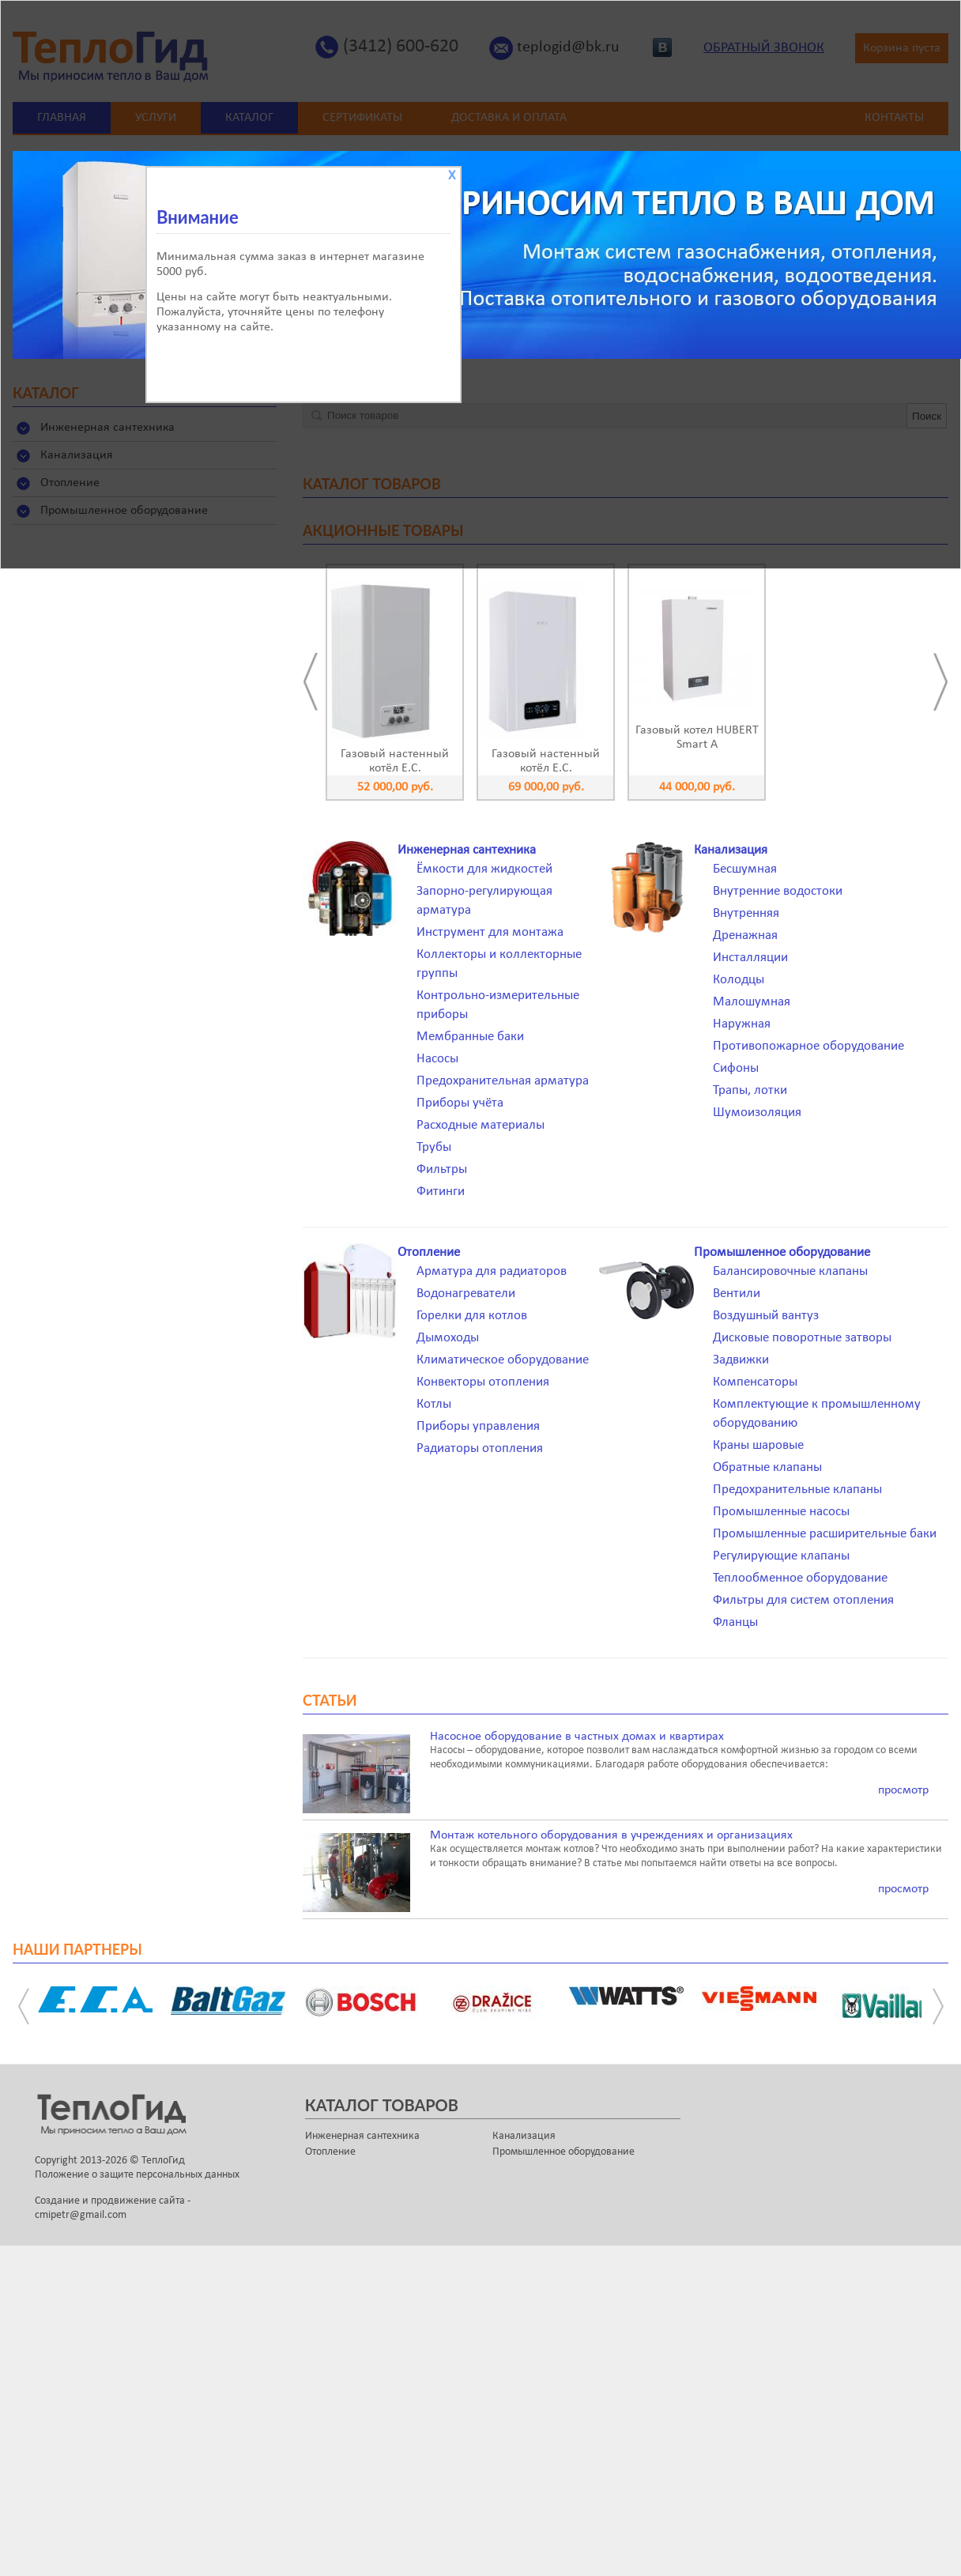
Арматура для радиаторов (491, 1271)
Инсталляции (750, 957)
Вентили (736, 1293)
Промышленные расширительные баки (825, 1534)
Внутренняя (746, 913)
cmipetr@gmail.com (80, 2215)
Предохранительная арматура (502, 1081)
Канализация (730, 850)
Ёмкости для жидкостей (484, 869)
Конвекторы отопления (482, 1382)
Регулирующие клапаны (781, 1556)
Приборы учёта (459, 1103)
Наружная (742, 1024)
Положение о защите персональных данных (137, 2175)
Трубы (433, 1147)
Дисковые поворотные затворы (802, 1338)
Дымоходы (447, 1338)
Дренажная (745, 935)
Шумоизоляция (757, 1112)
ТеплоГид (163, 2161)
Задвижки (741, 1360)
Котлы (433, 1404)
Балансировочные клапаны (790, 1271)
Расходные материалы (480, 1125)
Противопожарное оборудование (808, 1046)
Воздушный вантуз (766, 1315)
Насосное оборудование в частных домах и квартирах (577, 1736)
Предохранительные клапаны (797, 1489)
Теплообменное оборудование (800, 1578)
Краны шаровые (758, 1445)
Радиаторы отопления (479, 1448)
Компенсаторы (755, 1382)
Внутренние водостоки (777, 891)
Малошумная (751, 1002)
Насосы (437, 1058)
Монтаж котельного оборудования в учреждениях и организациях (611, 1835)
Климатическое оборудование (502, 1360)
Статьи (329, 1700)
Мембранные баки (470, 1036)
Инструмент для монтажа (489, 932)
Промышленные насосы (781, 1511)
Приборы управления (478, 1426)
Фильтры (441, 1169)
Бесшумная (745, 869)
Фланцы (735, 1622)
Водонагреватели (465, 1293)
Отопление (429, 1252)
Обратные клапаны (767, 1467)
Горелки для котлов (471, 1315)
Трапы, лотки (750, 1090)
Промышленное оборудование (782, 1252)
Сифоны (736, 1068)
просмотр (903, 1790)
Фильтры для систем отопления (803, 1600)
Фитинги (440, 1191)
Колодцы (738, 979)
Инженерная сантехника (467, 850)
